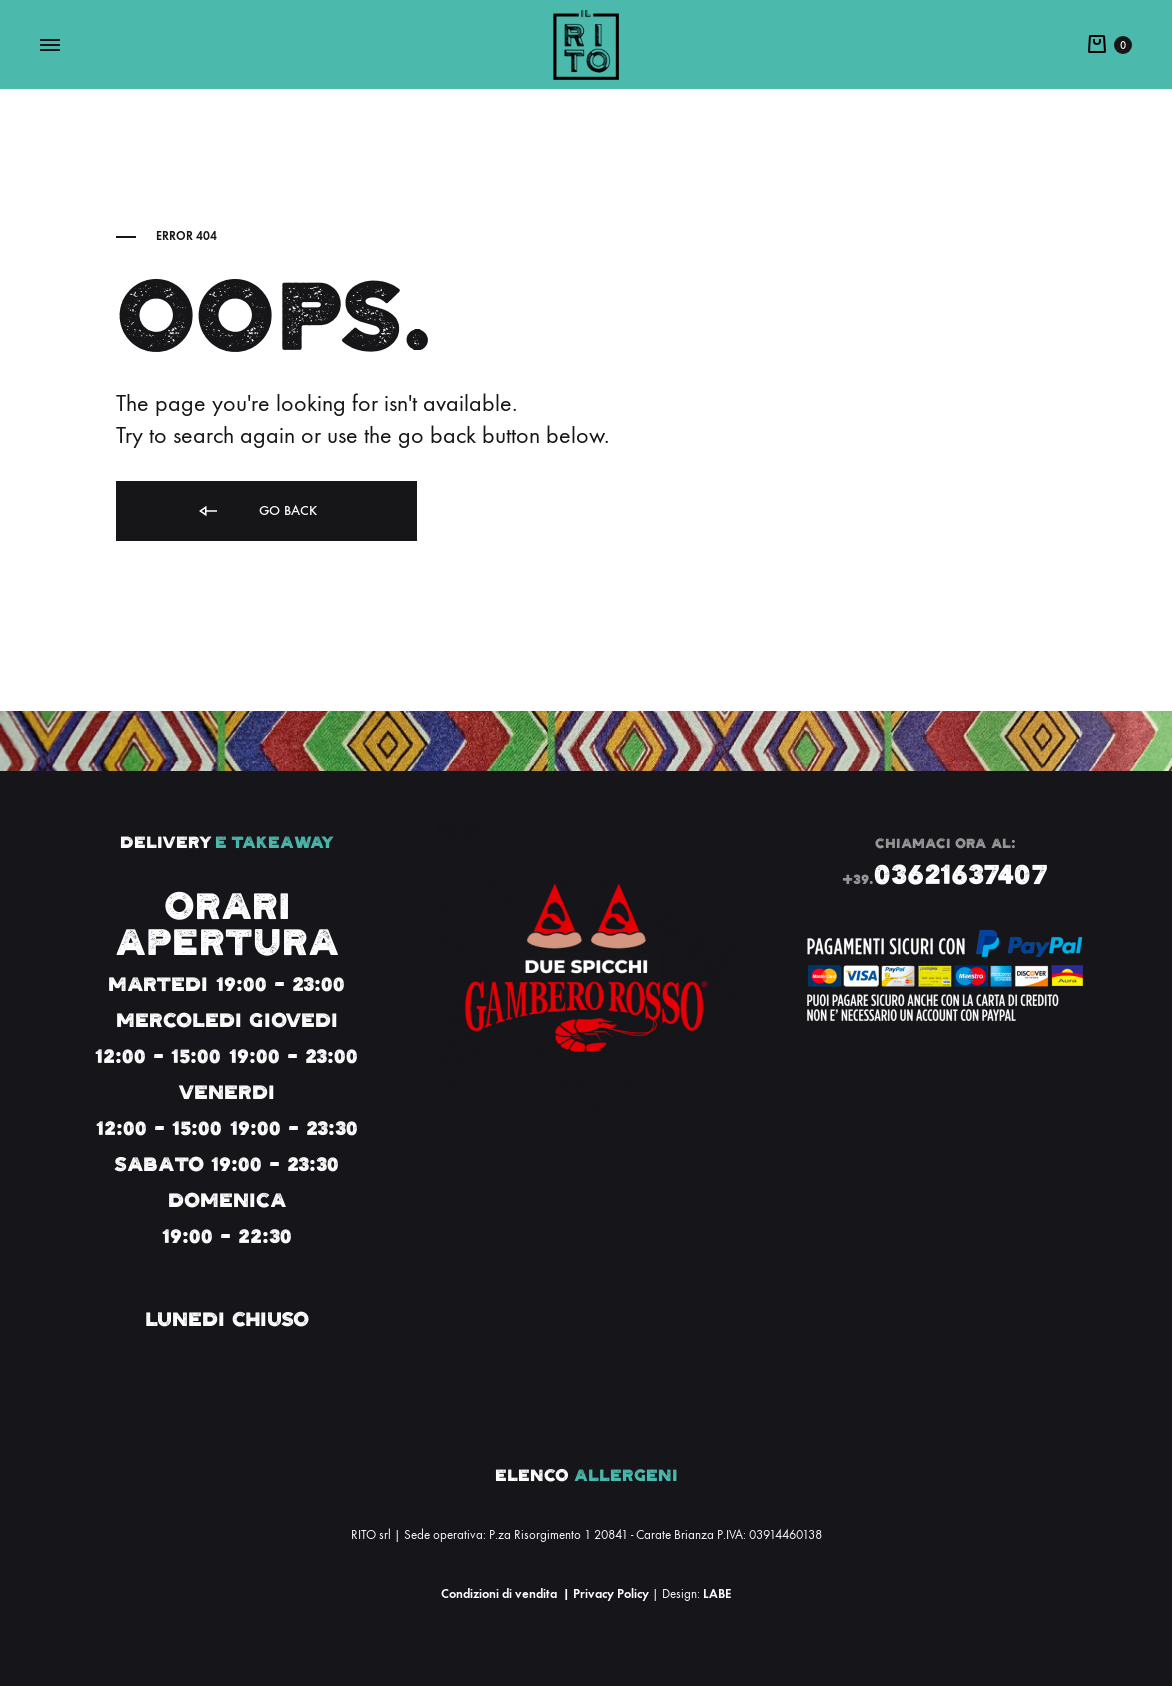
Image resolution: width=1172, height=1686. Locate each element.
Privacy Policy (611, 1593)
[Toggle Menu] (50, 46)
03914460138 (785, 1535)
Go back (256, 511)
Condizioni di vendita (499, 1593)
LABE (717, 1593)
